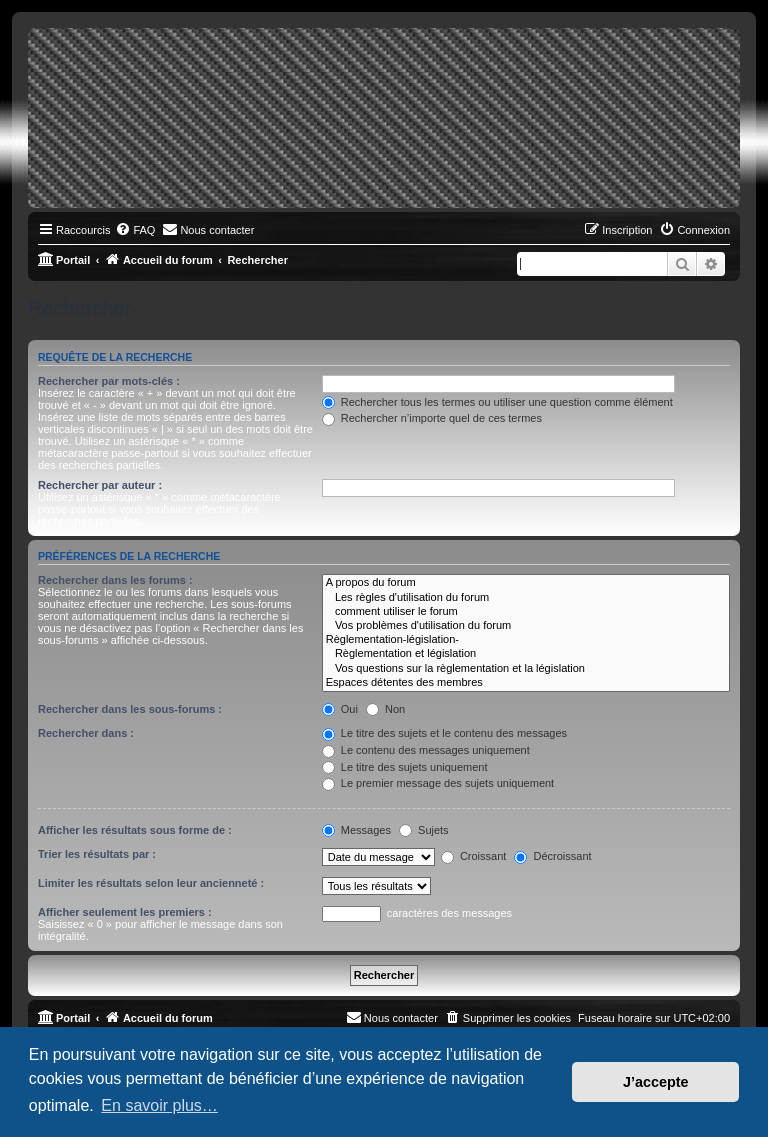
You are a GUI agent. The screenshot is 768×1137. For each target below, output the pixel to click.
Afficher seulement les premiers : (125, 912)
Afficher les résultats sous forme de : (135, 830)
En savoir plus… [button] (159, 1105)
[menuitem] (135, 230)
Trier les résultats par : (97, 854)
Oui (340, 709)
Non (385, 709)
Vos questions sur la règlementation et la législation (526, 669)
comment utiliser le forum (526, 612)
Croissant (474, 856)
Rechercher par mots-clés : (109, 381)
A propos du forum (526, 583)
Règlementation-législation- (526, 640)
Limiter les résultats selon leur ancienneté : (151, 883)
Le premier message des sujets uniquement (438, 783)
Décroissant (552, 856)
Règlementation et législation (526, 654)
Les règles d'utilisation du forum (526, 598)
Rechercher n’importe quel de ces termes (432, 418)
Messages (356, 830)
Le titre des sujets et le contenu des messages (444, 733)
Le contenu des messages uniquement (426, 750)
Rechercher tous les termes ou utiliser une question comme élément (497, 402)
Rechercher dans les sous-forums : (130, 709)
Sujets (424, 830)
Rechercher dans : (86, 733)
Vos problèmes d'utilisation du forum (526, 626)
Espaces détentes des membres (526, 683)
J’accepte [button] (656, 1082)
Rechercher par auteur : (100, 485)
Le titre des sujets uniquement (405, 767)
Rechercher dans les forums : (115, 580)
